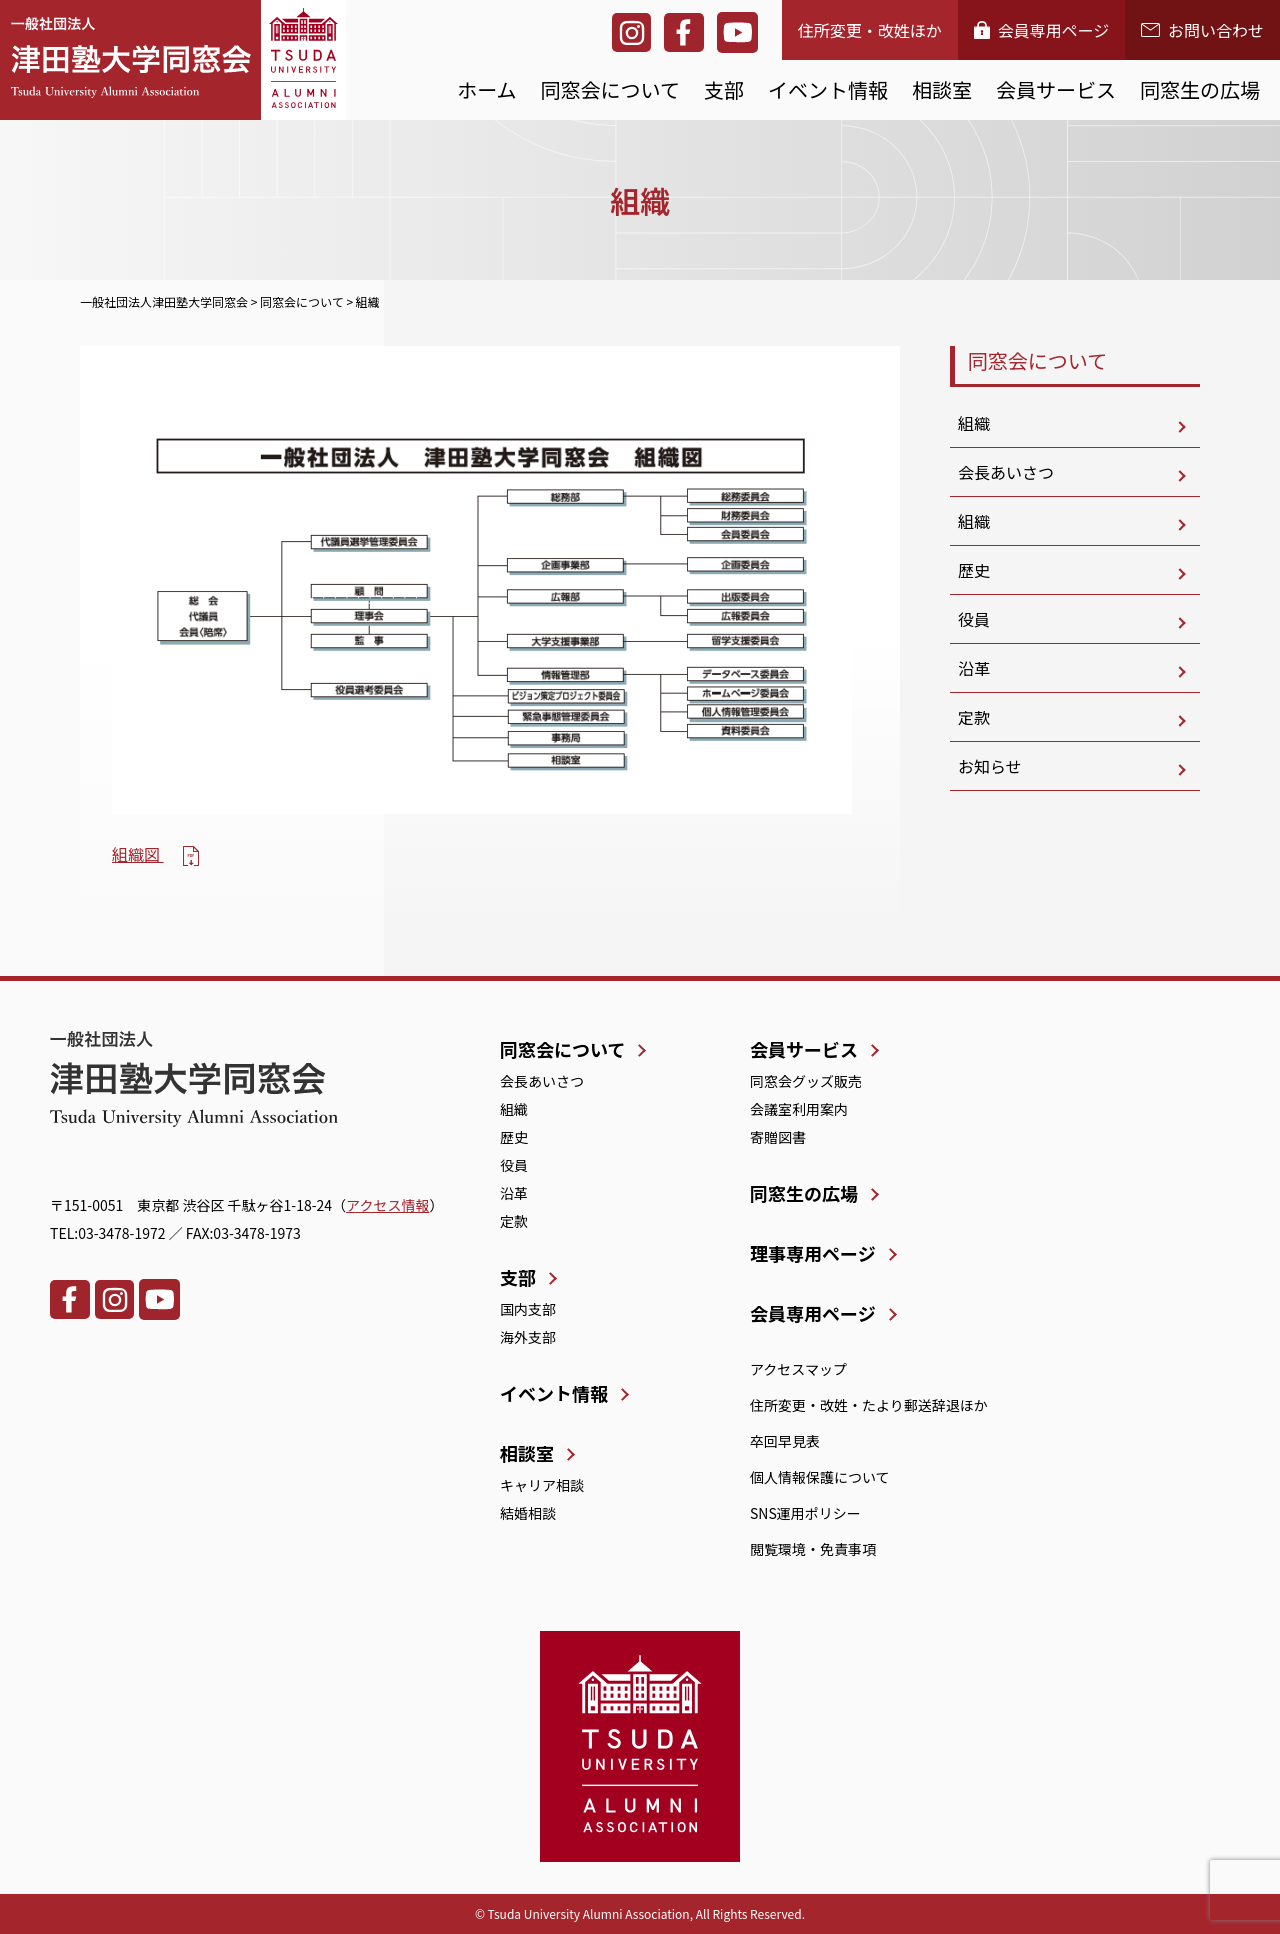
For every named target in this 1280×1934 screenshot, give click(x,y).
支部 (724, 89)
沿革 (974, 668)
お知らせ (990, 766)
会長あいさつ (1006, 472)
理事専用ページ (813, 1253)
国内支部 (528, 1309)
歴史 (974, 570)
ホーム (486, 89)
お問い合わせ (1202, 30)
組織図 (138, 854)
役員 (974, 619)
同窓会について (610, 89)
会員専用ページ (1042, 30)
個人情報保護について (820, 1477)
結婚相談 (528, 1513)
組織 (974, 423)
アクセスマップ (798, 1369)
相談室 (942, 89)
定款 (974, 717)
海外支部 (528, 1337)
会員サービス (1056, 89)
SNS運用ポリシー (805, 1513)
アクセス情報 (387, 1205)
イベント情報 (828, 89)
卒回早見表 (785, 1441)
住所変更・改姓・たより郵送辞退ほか (869, 1405)
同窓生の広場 (1200, 89)
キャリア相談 (542, 1485)
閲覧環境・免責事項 (813, 1549)
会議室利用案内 (799, 1109)
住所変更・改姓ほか (870, 30)
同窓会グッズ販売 (806, 1081)
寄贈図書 (778, 1137)
